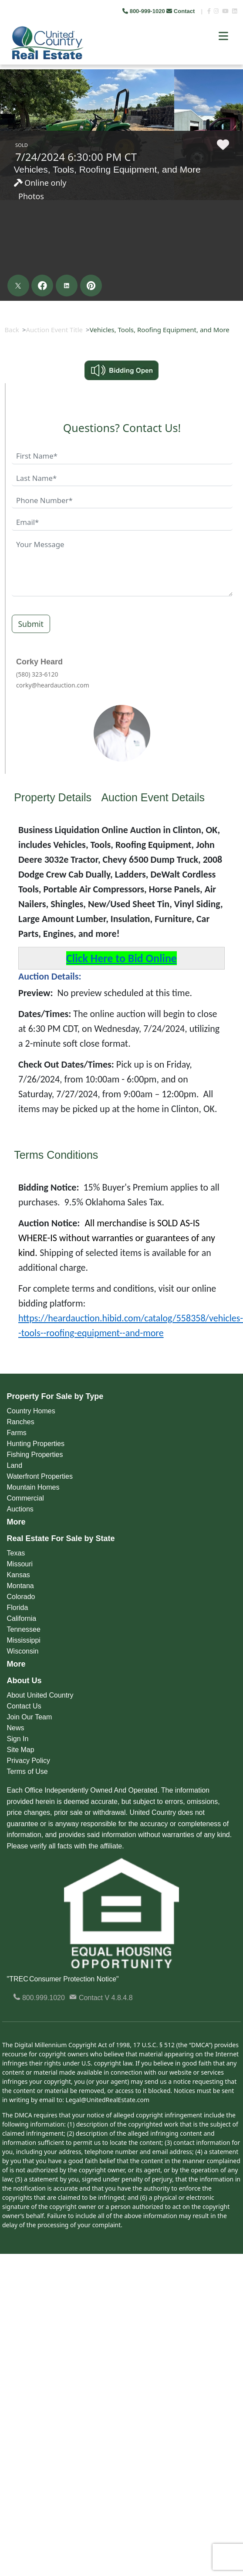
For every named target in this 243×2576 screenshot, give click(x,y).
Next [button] (229, 65)
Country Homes (31, 1411)
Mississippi (23, 1640)
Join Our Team (29, 1717)
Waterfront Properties (40, 1476)
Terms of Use (27, 1771)
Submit (31, 624)
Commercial (25, 1498)
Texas (16, 1553)
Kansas (18, 1575)
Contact (181, 11)
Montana (20, 1585)
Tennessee (23, 1629)
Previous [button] (7, 65)
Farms (17, 1432)
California (22, 1618)
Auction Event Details (153, 797)
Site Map (20, 1749)
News (15, 1728)
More (16, 1522)
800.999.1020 (39, 1997)
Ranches (20, 1422)
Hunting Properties (36, 1443)
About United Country (40, 1695)
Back (12, 329)
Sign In (18, 1738)
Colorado (21, 1596)
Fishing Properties (35, 1454)
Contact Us (24, 1706)
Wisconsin (23, 1651)
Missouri (20, 1564)
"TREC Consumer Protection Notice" (63, 1979)
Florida (17, 1607)
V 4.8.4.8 (119, 1997)
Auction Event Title (54, 329)
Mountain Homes (33, 1487)
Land (15, 1465)
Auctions (20, 1509)
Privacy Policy (29, 1760)
